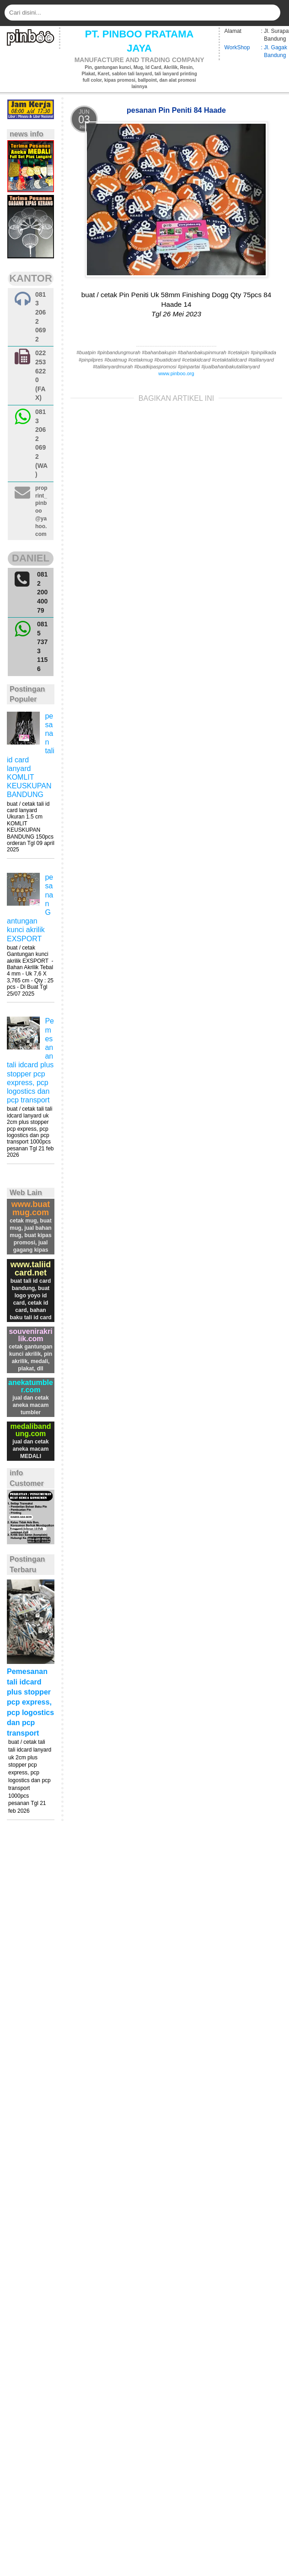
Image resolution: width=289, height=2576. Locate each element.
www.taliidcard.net (31, 1268)
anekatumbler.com (30, 1386)
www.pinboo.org (176, 373)
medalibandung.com (31, 1430)
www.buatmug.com (30, 1208)
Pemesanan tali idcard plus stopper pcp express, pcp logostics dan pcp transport (30, 1702)
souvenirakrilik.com (30, 1335)
